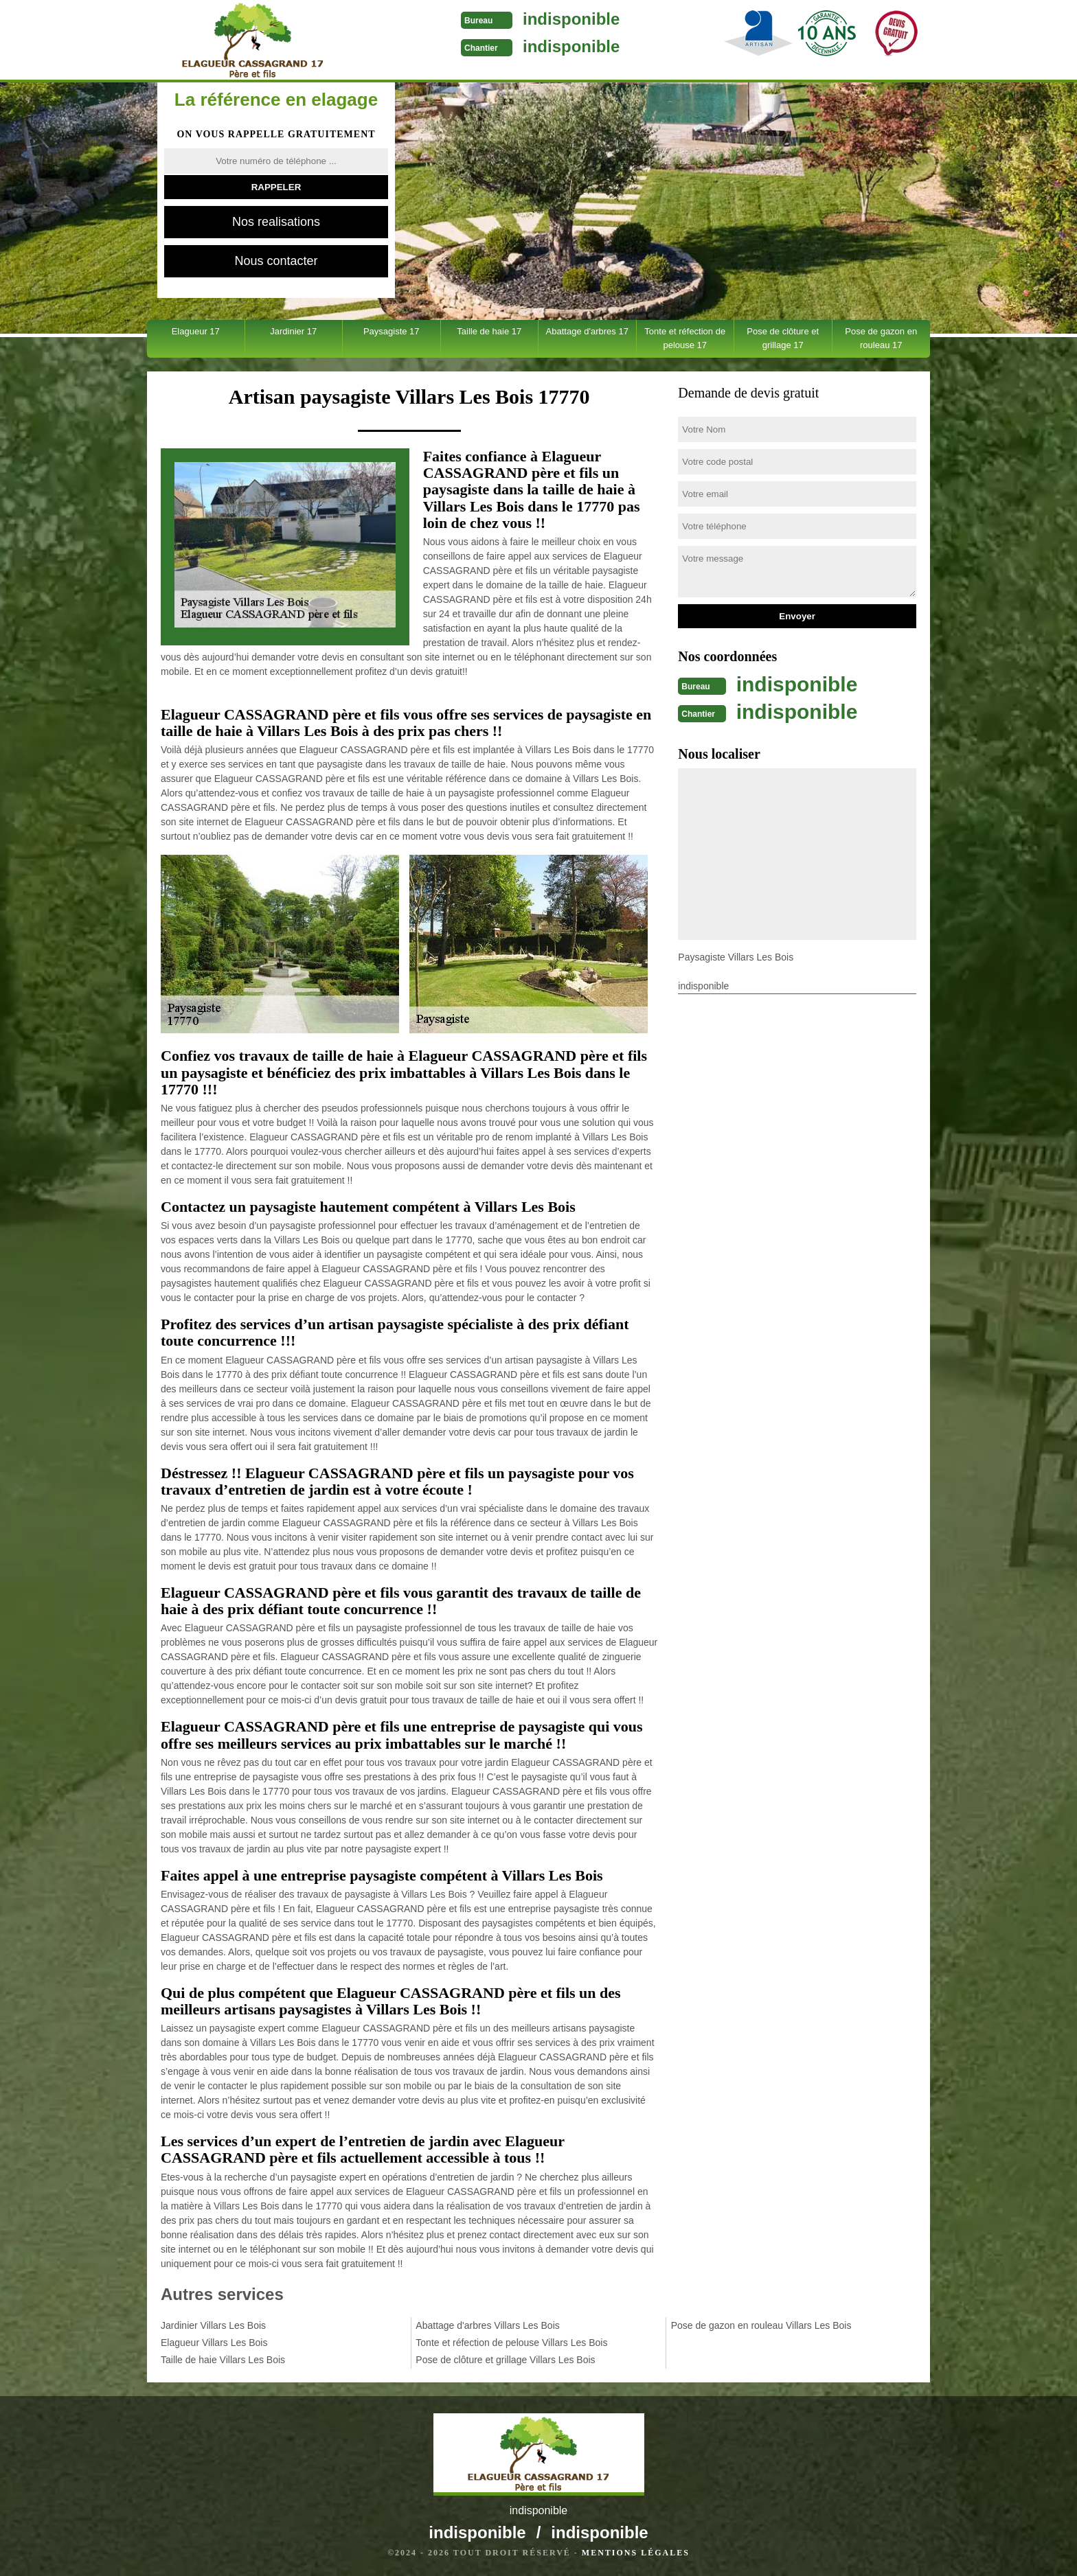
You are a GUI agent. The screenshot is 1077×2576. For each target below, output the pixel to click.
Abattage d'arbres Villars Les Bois (487, 2325)
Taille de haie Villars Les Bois (223, 2359)
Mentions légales (636, 2552)
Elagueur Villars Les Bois (214, 2342)
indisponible (571, 19)
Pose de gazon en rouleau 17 (881, 338)
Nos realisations (276, 222)
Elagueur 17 (196, 331)
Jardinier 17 (293, 331)
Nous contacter (275, 261)
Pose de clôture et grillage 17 (783, 338)
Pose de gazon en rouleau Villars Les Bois (761, 2325)
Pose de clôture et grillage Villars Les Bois (505, 2359)
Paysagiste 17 (391, 331)
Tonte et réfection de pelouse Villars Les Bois (511, 2342)
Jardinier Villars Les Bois (213, 2325)
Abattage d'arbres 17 (587, 331)
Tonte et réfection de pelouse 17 (684, 338)
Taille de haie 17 (489, 331)
